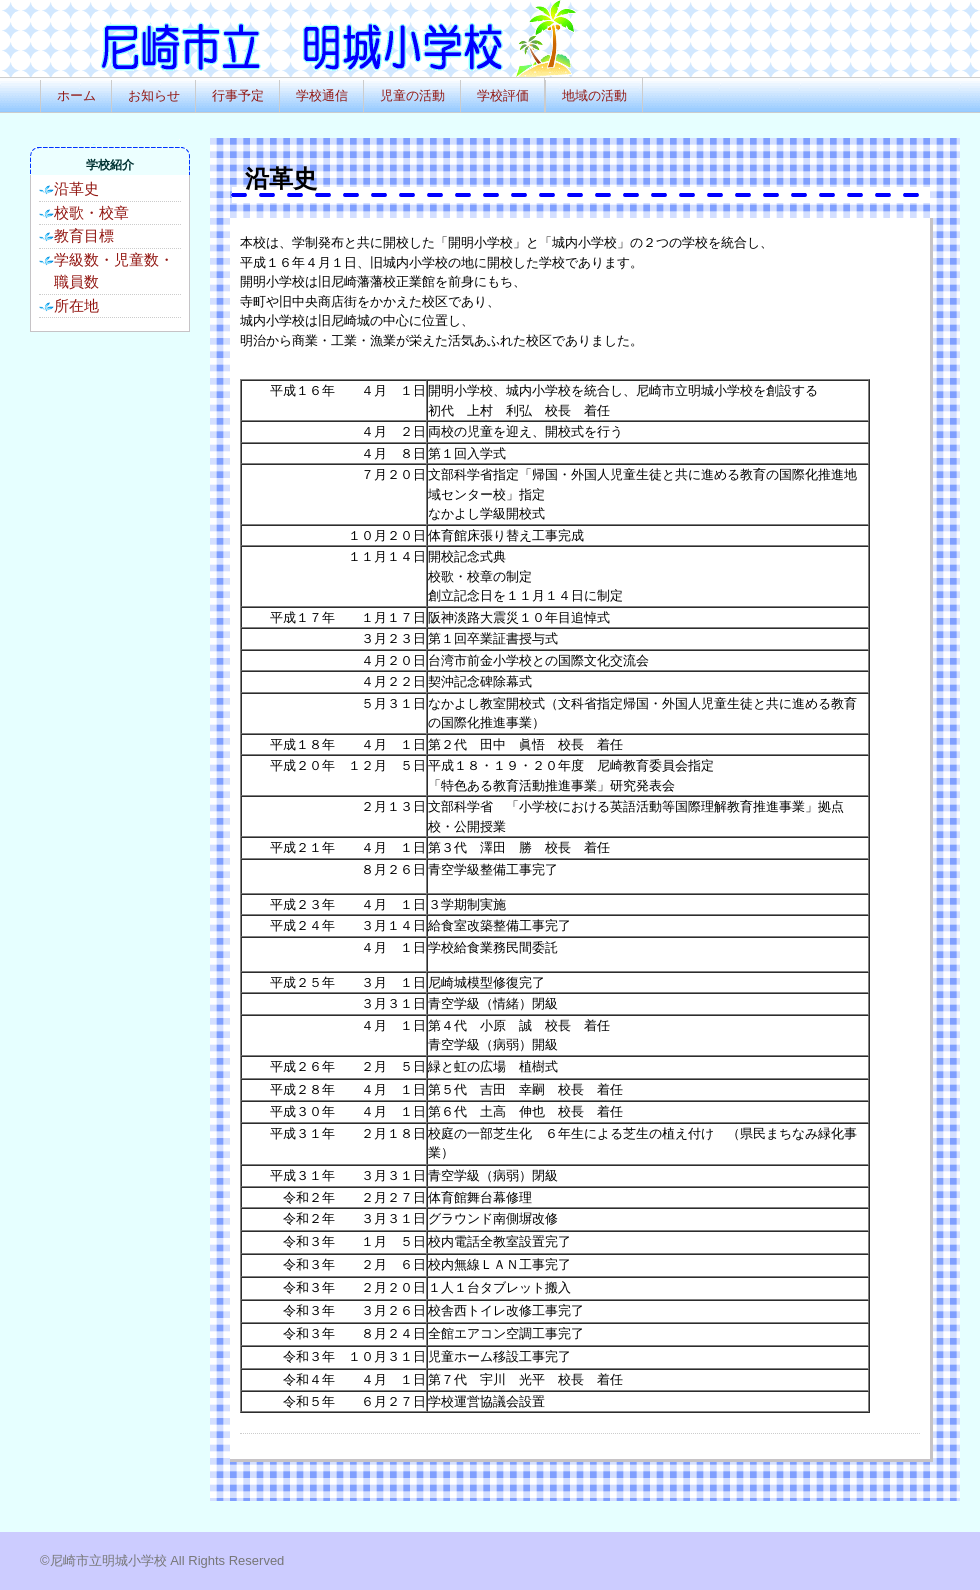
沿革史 (76, 188)
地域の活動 (594, 95)
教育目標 (84, 235)
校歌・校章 (91, 212)
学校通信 (322, 95)
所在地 (76, 305)
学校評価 (503, 95)
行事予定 (238, 95)
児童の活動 (412, 95)
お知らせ (154, 95)
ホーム (76, 95)
